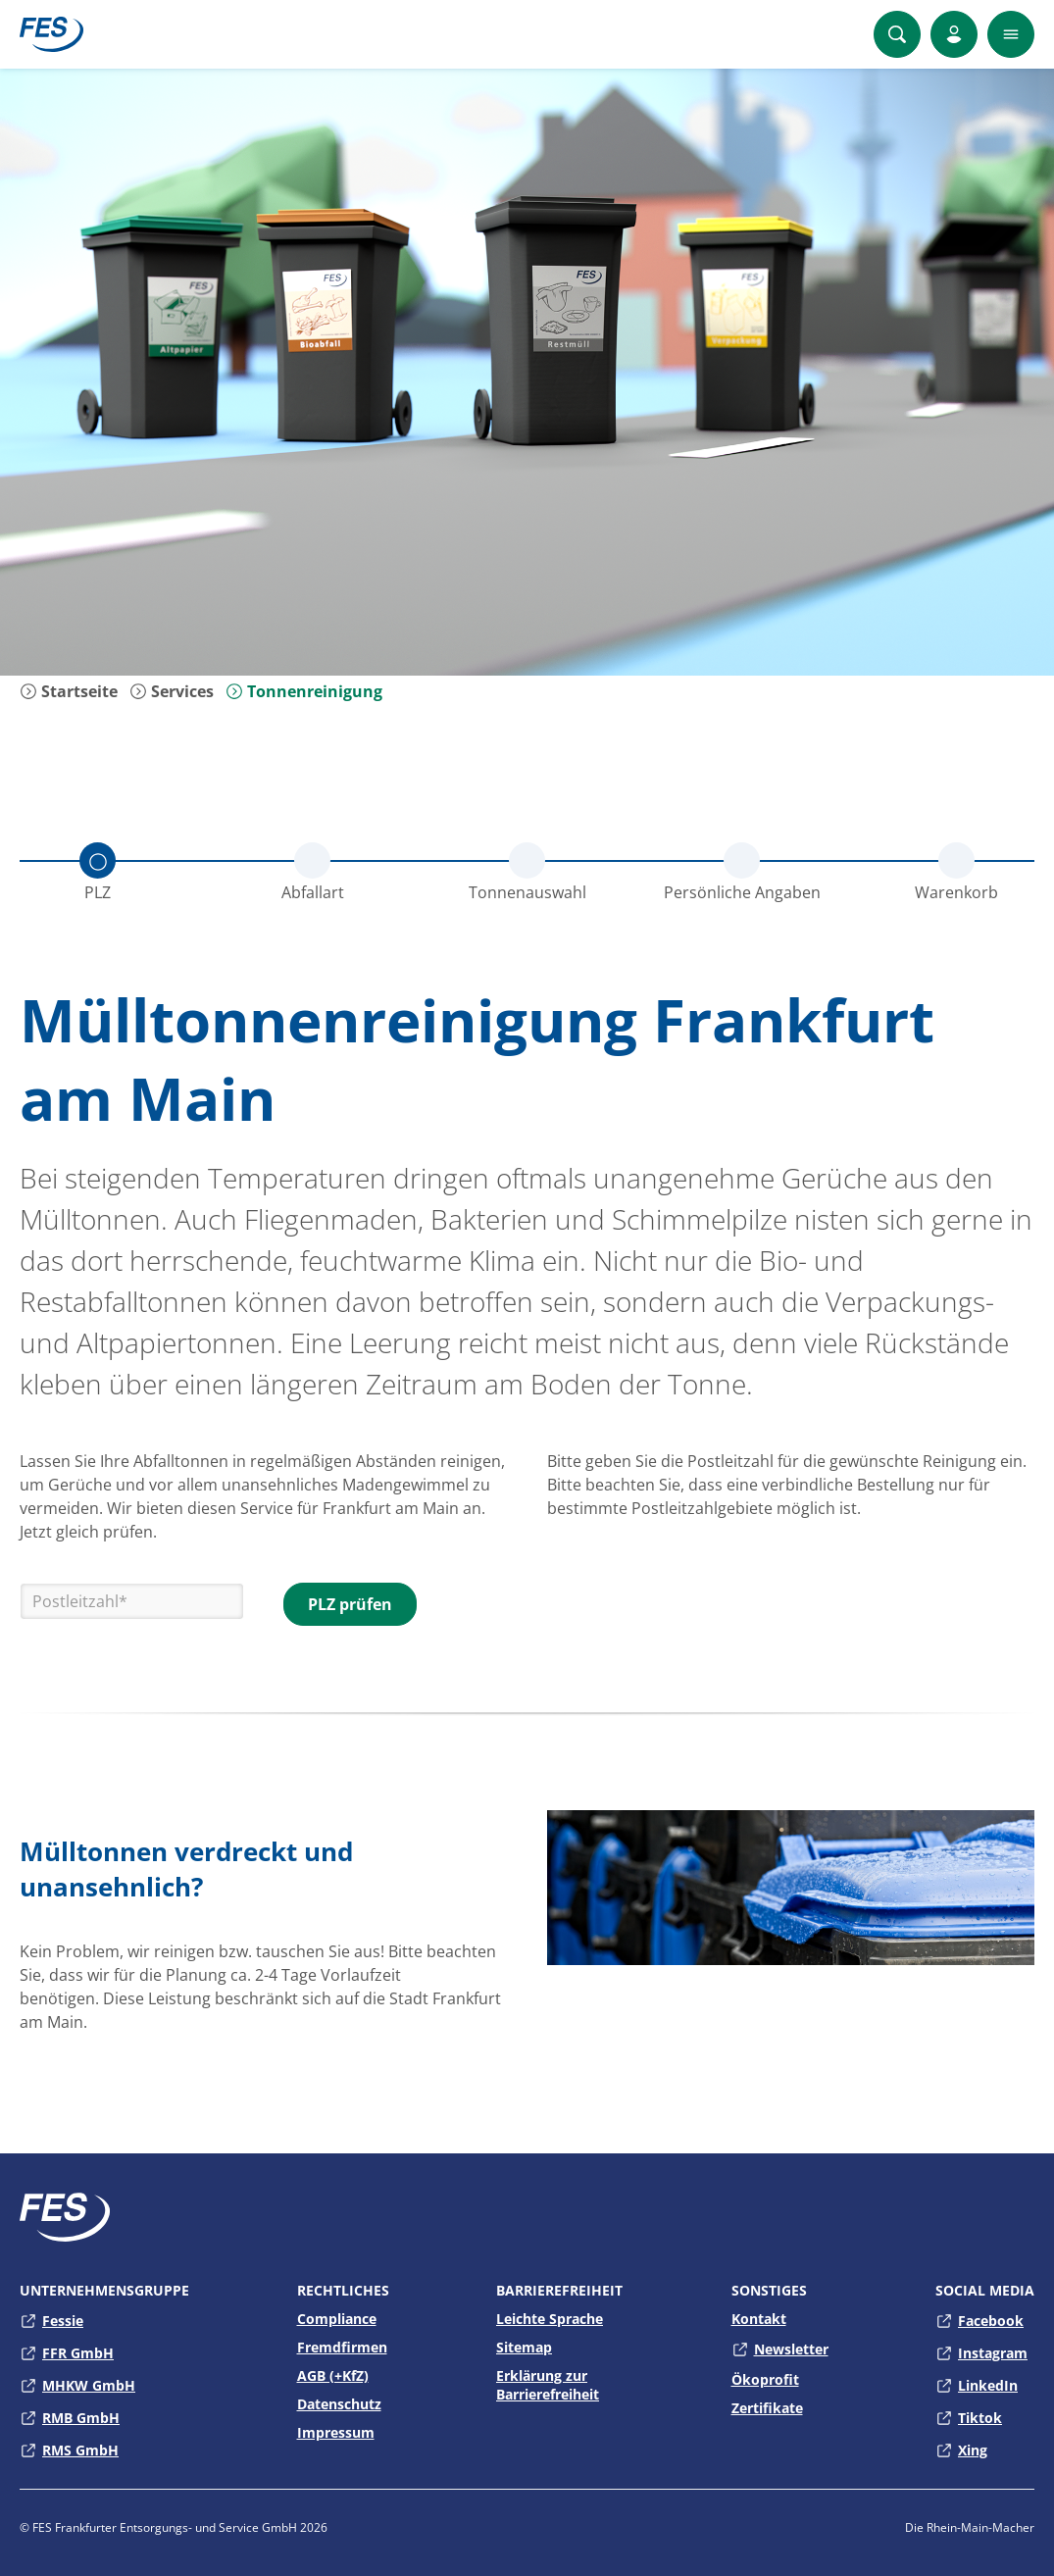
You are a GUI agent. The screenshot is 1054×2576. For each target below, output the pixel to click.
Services (171, 691)
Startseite (69, 691)
